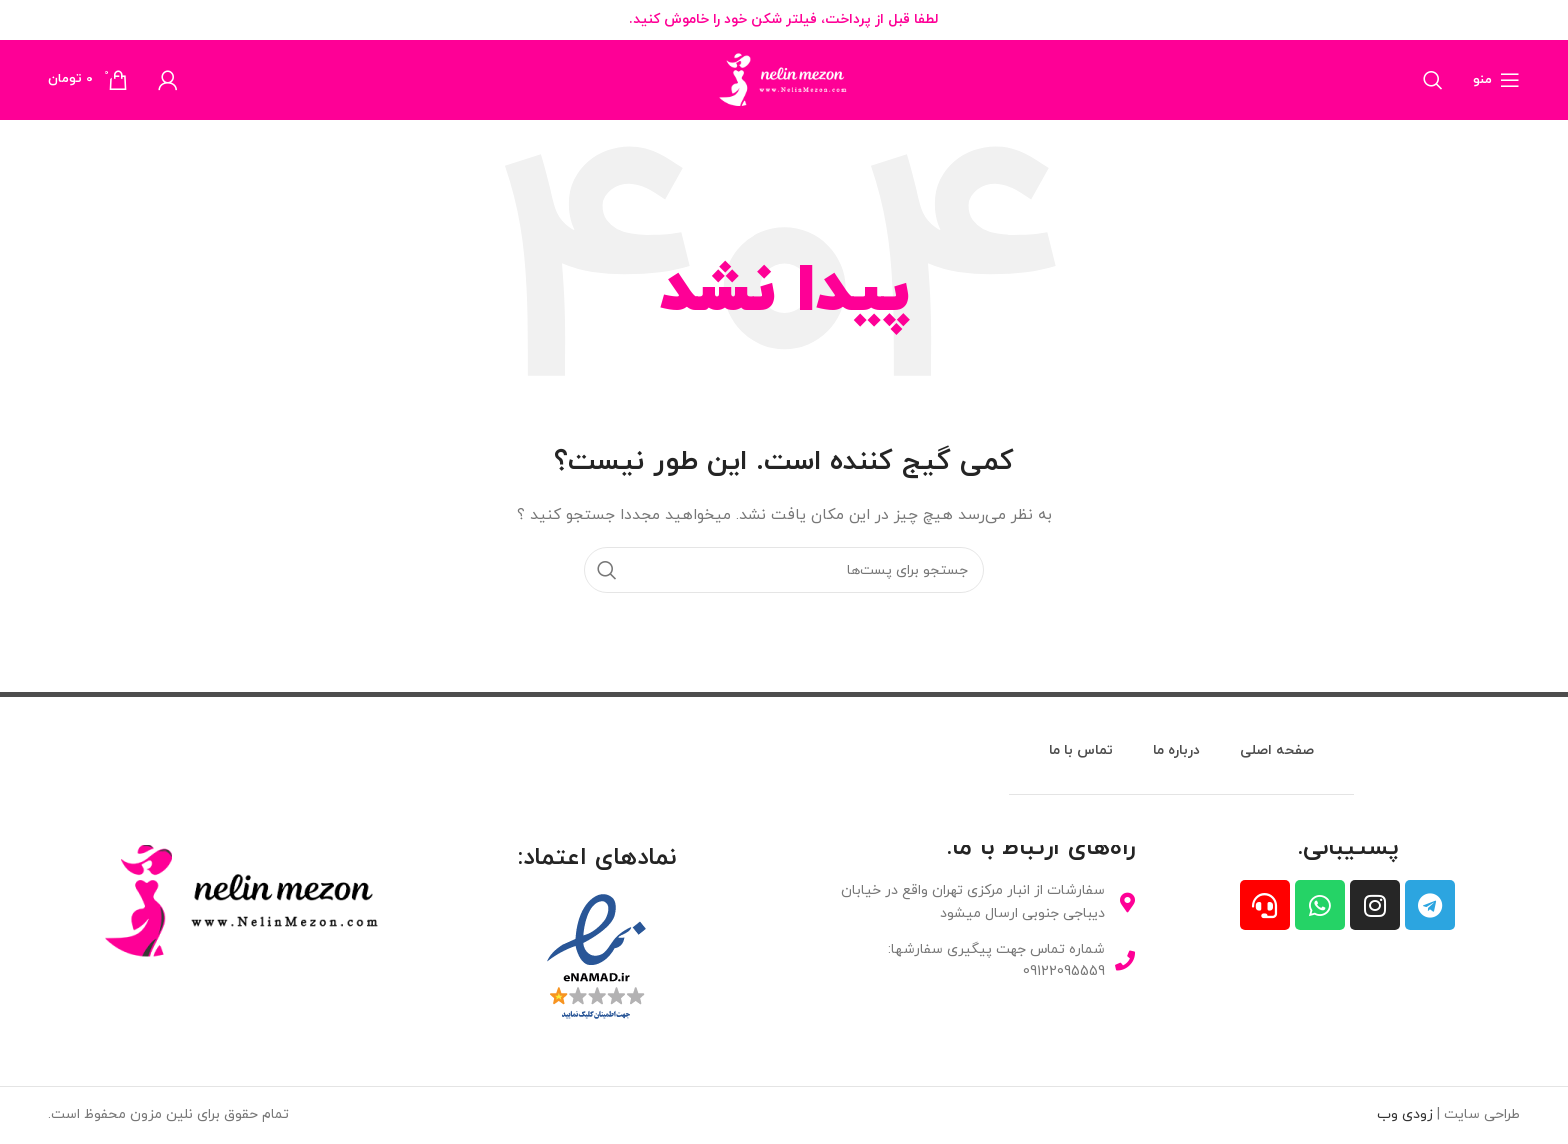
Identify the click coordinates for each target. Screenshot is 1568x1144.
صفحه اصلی (1277, 750)
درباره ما (1176, 750)
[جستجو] (1433, 80)
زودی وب (1405, 1114)
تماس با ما (1081, 750)
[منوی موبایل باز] (1496, 80)
